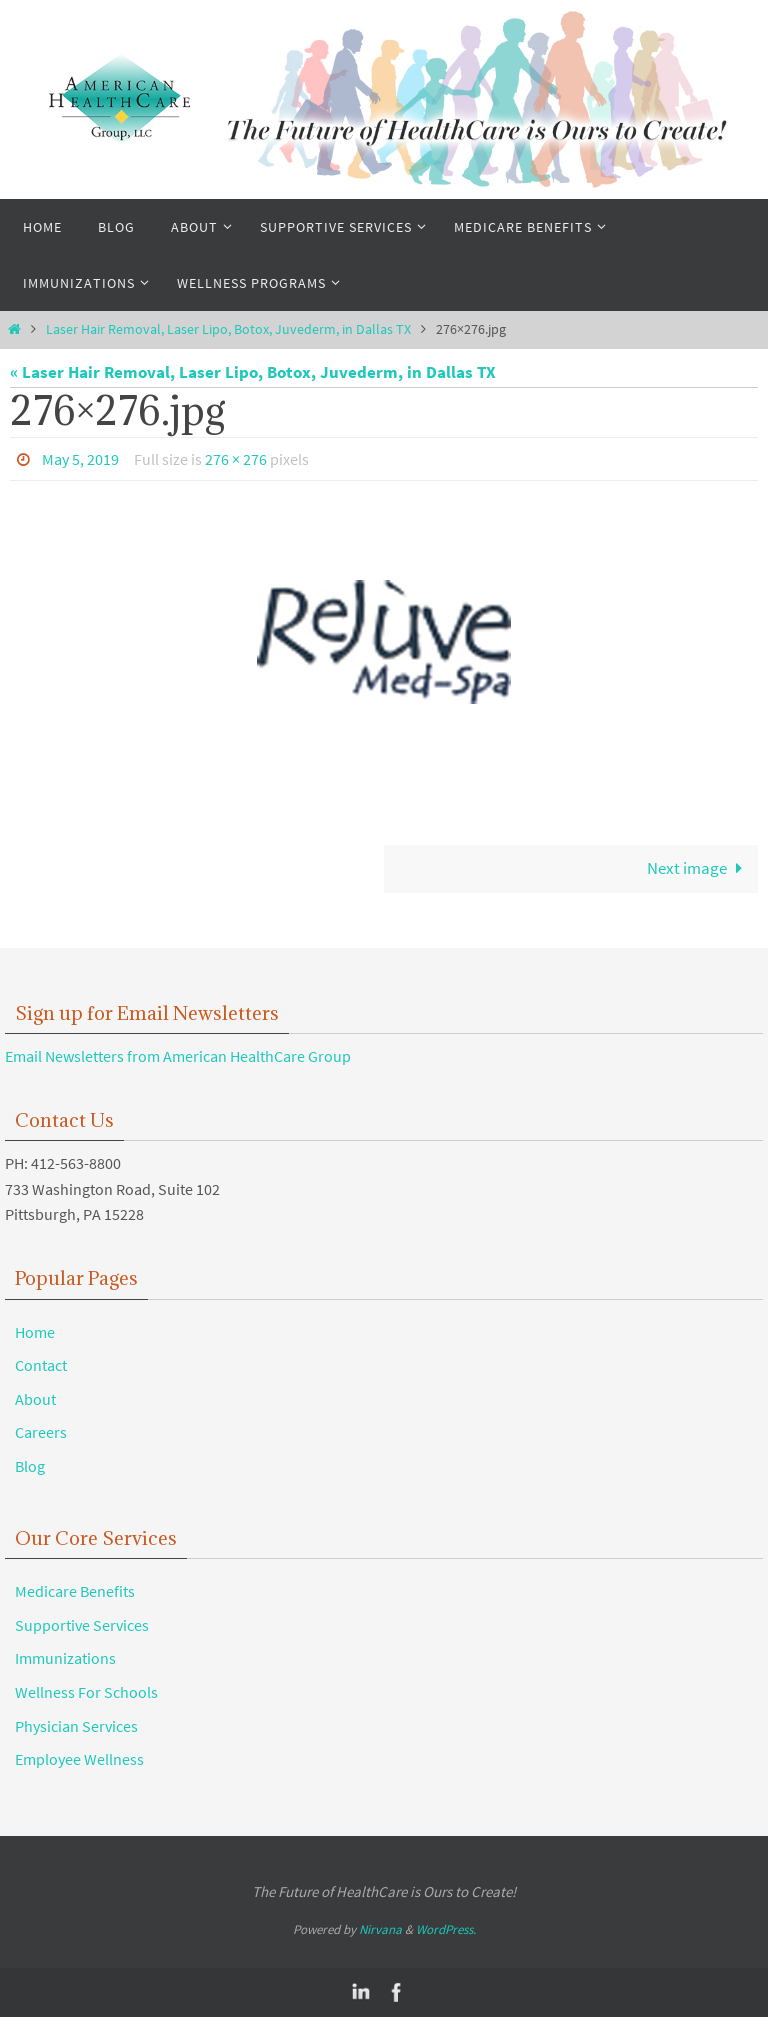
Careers (41, 1432)
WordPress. (446, 1929)
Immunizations (65, 1658)
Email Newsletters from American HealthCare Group (178, 1056)
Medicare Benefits (75, 1591)
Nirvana (380, 1929)
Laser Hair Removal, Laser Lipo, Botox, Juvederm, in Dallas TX (228, 329)
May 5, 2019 (80, 459)
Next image (699, 868)
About (35, 1399)
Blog (30, 1466)
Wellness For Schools (86, 1692)
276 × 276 (236, 459)
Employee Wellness (79, 1759)
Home (35, 1332)
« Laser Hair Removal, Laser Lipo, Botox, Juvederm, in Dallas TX (253, 372)
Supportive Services (82, 1625)
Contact (41, 1365)
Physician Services (76, 1726)
